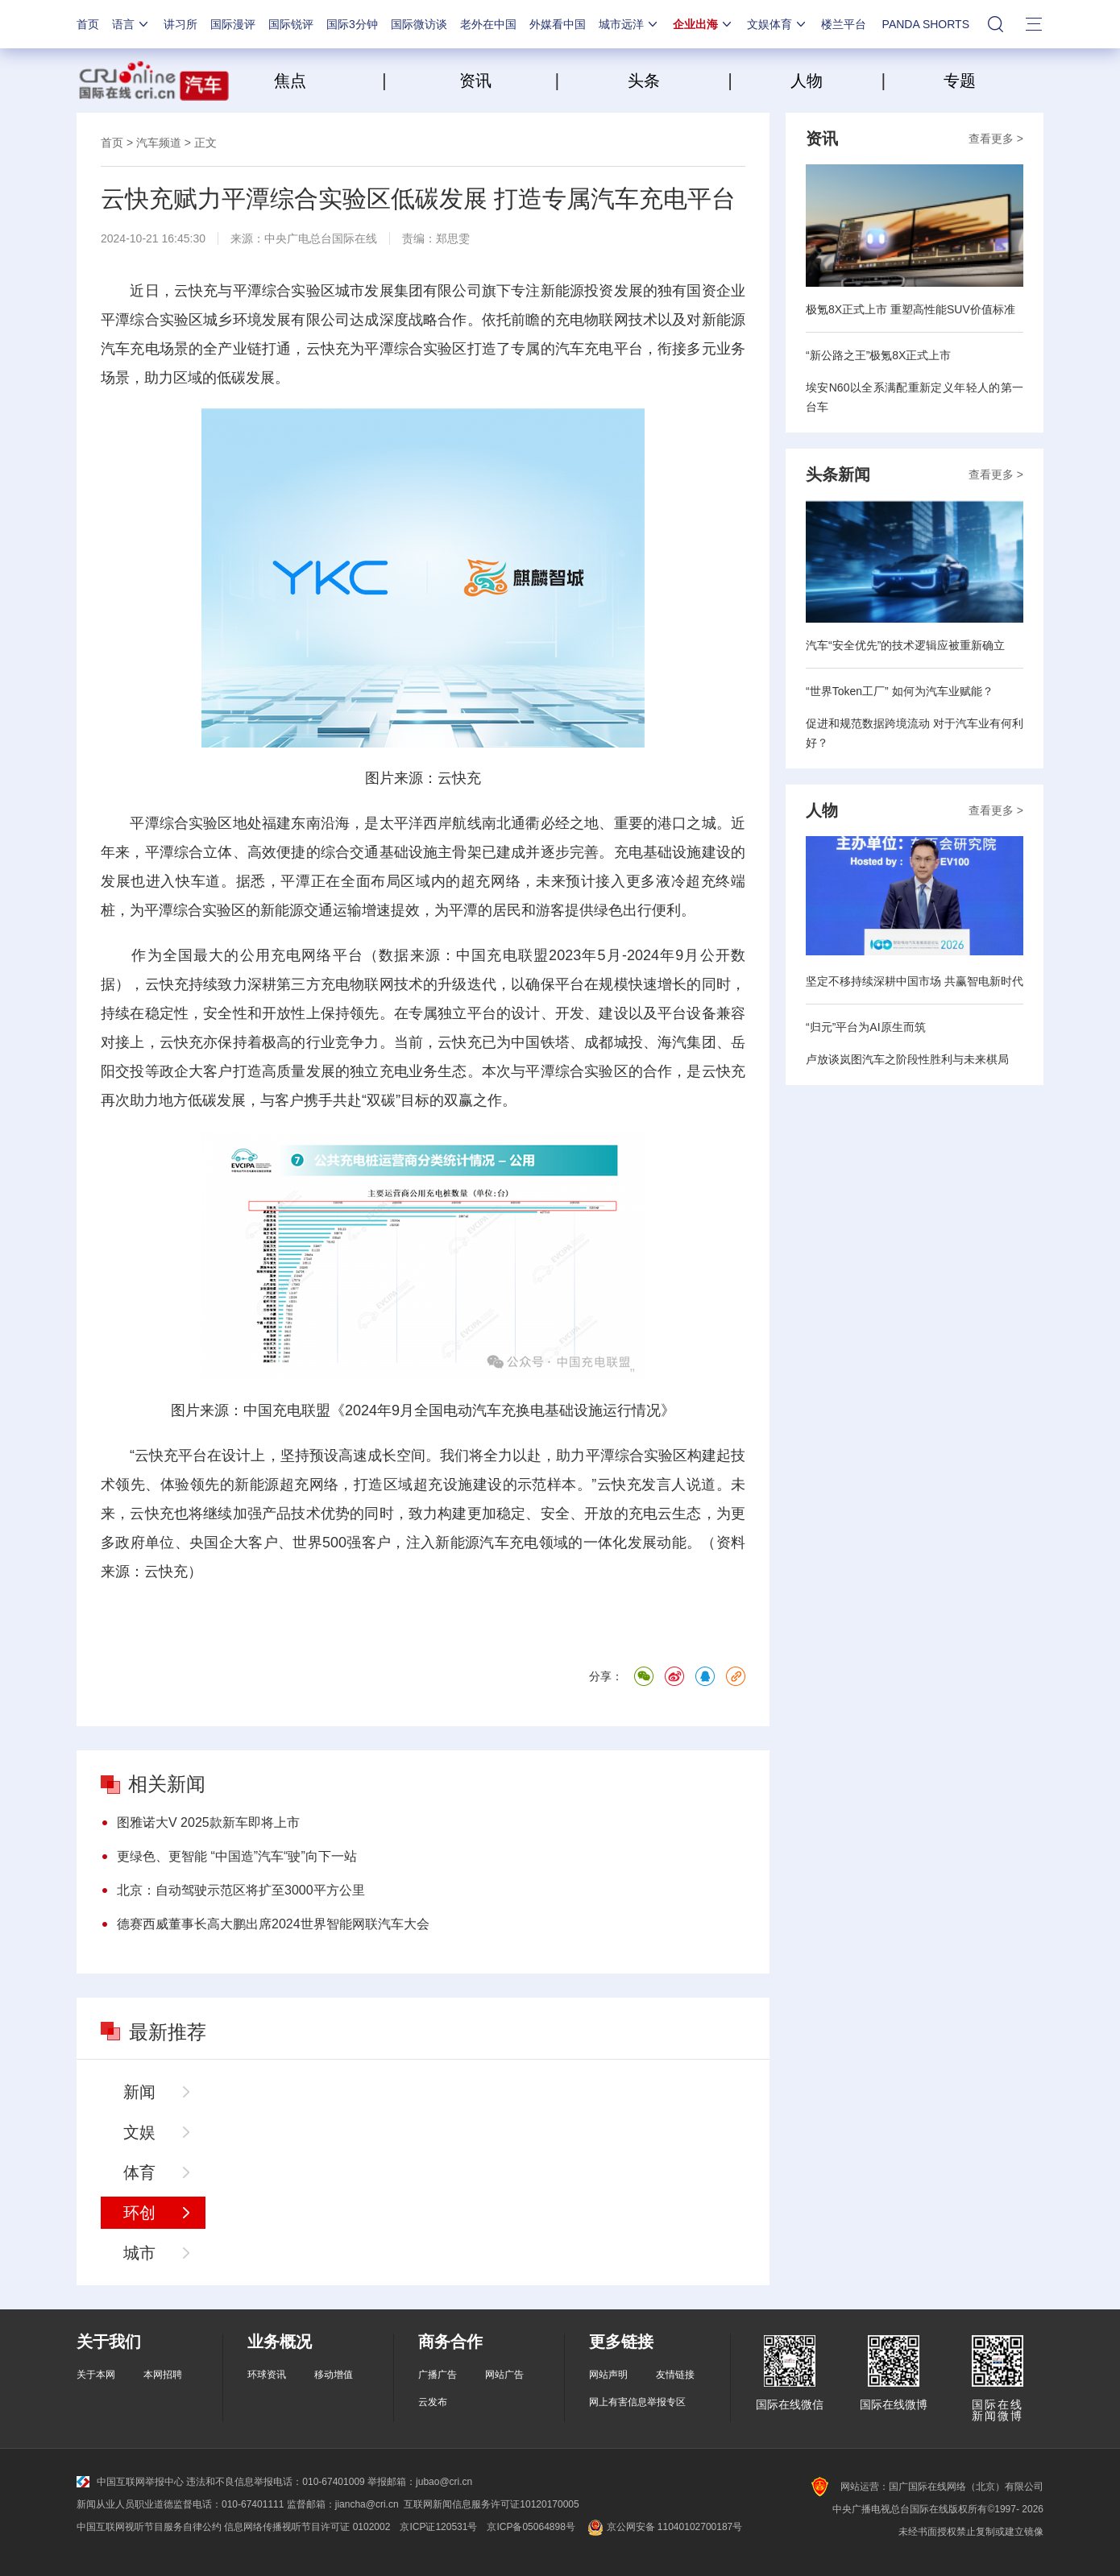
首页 (88, 24)
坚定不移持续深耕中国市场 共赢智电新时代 (914, 981)
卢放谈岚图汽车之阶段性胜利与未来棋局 (907, 1059)
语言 (131, 24)
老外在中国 (488, 24)
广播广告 (437, 2374)
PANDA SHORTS (925, 24)
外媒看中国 (557, 24)
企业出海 (703, 24)
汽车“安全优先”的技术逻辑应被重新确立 (905, 645)
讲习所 (180, 24)
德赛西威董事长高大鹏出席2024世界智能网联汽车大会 (273, 1924)
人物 (806, 80)
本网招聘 (162, 2374)
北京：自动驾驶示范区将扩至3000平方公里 (241, 1890)
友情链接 (675, 2374)
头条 (644, 80)
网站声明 (608, 2374)
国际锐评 (290, 24)
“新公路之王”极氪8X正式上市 (878, 355)
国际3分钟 (352, 24)
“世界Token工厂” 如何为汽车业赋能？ (899, 691)
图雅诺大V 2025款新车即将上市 (208, 1822)
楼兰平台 (843, 24)
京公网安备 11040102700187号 (663, 2527)
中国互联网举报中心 (130, 2481)
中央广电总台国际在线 (320, 238)
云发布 (432, 2402)
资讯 (475, 80)
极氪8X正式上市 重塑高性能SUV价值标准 (910, 309)
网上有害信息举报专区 (637, 2402)
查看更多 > (996, 138)
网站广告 (504, 2374)
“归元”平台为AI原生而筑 (866, 1027)
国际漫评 (232, 24)
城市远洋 (629, 24)
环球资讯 (266, 2374)
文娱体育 (777, 24)
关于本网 (96, 2374)
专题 (960, 80)
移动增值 (333, 2374)
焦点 (326, 80)
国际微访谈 (419, 24)
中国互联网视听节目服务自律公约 (149, 2527)
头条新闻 (838, 474)
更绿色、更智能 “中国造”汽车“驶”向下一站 (237, 1856)
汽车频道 (158, 142)
